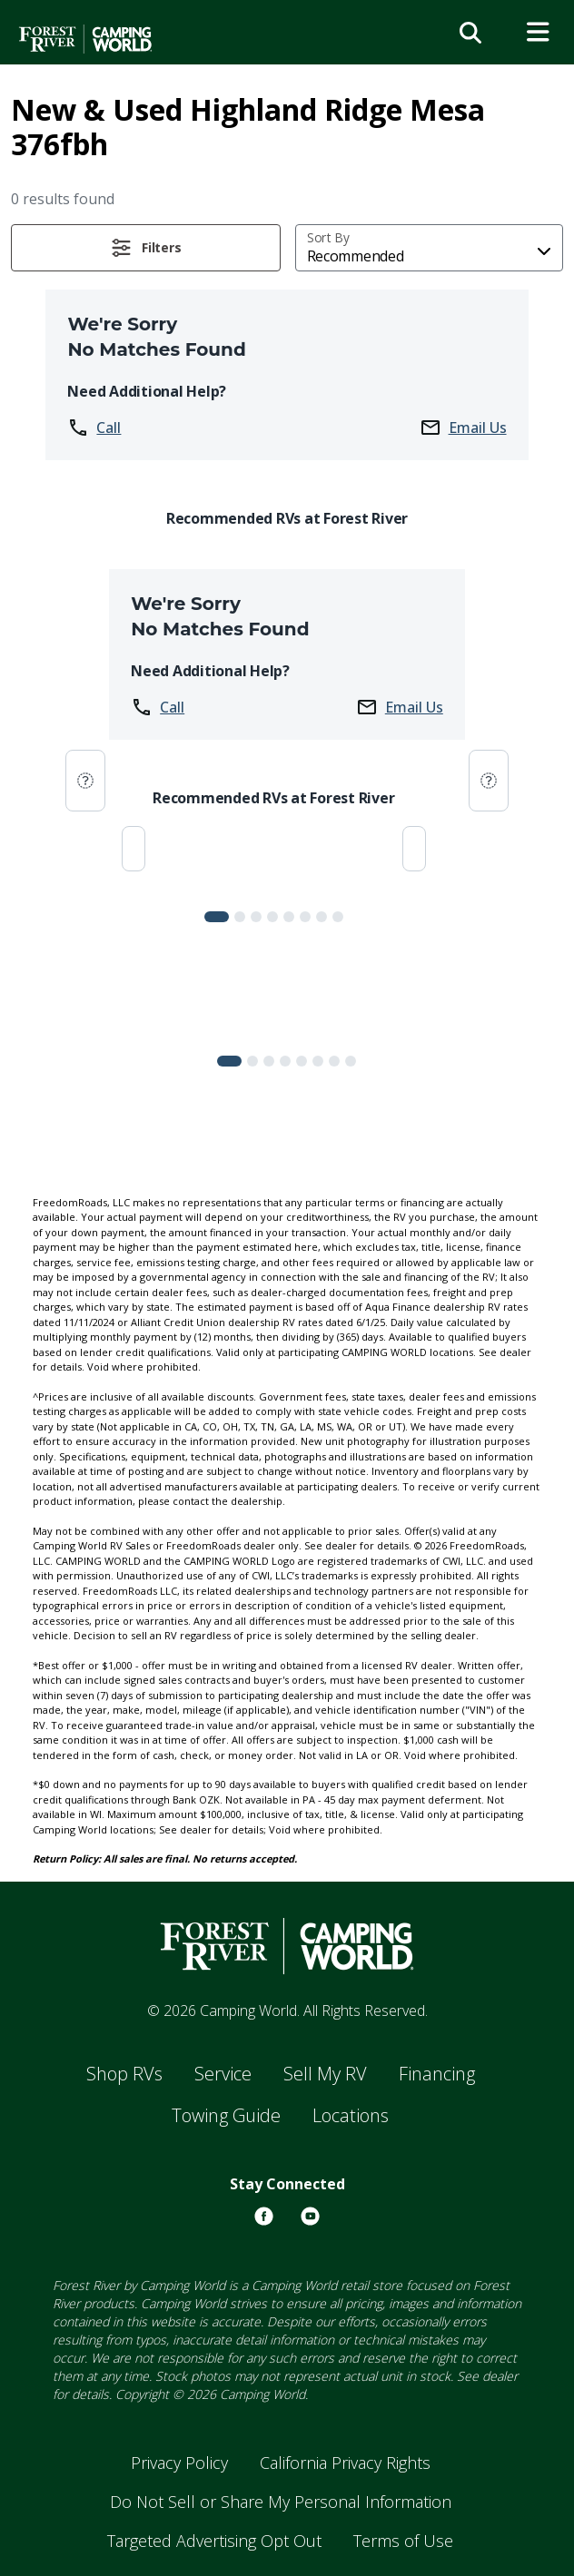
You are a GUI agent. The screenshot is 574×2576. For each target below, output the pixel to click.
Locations (350, 2115)
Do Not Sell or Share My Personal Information (280, 2501)
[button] (146, 247)
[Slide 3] (272, 916)
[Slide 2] (256, 916)
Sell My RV (325, 2073)
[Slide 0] (216, 916)
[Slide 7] (337, 916)
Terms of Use (403, 2540)
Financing (437, 2073)
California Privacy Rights (345, 2462)
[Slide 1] (239, 916)
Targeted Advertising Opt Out (214, 2540)
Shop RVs (124, 2073)
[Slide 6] (321, 916)
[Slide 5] (305, 916)
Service (223, 2073)
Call (94, 427)
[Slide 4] (288, 916)
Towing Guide (226, 2115)
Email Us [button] (463, 427)
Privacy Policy (179, 2462)
